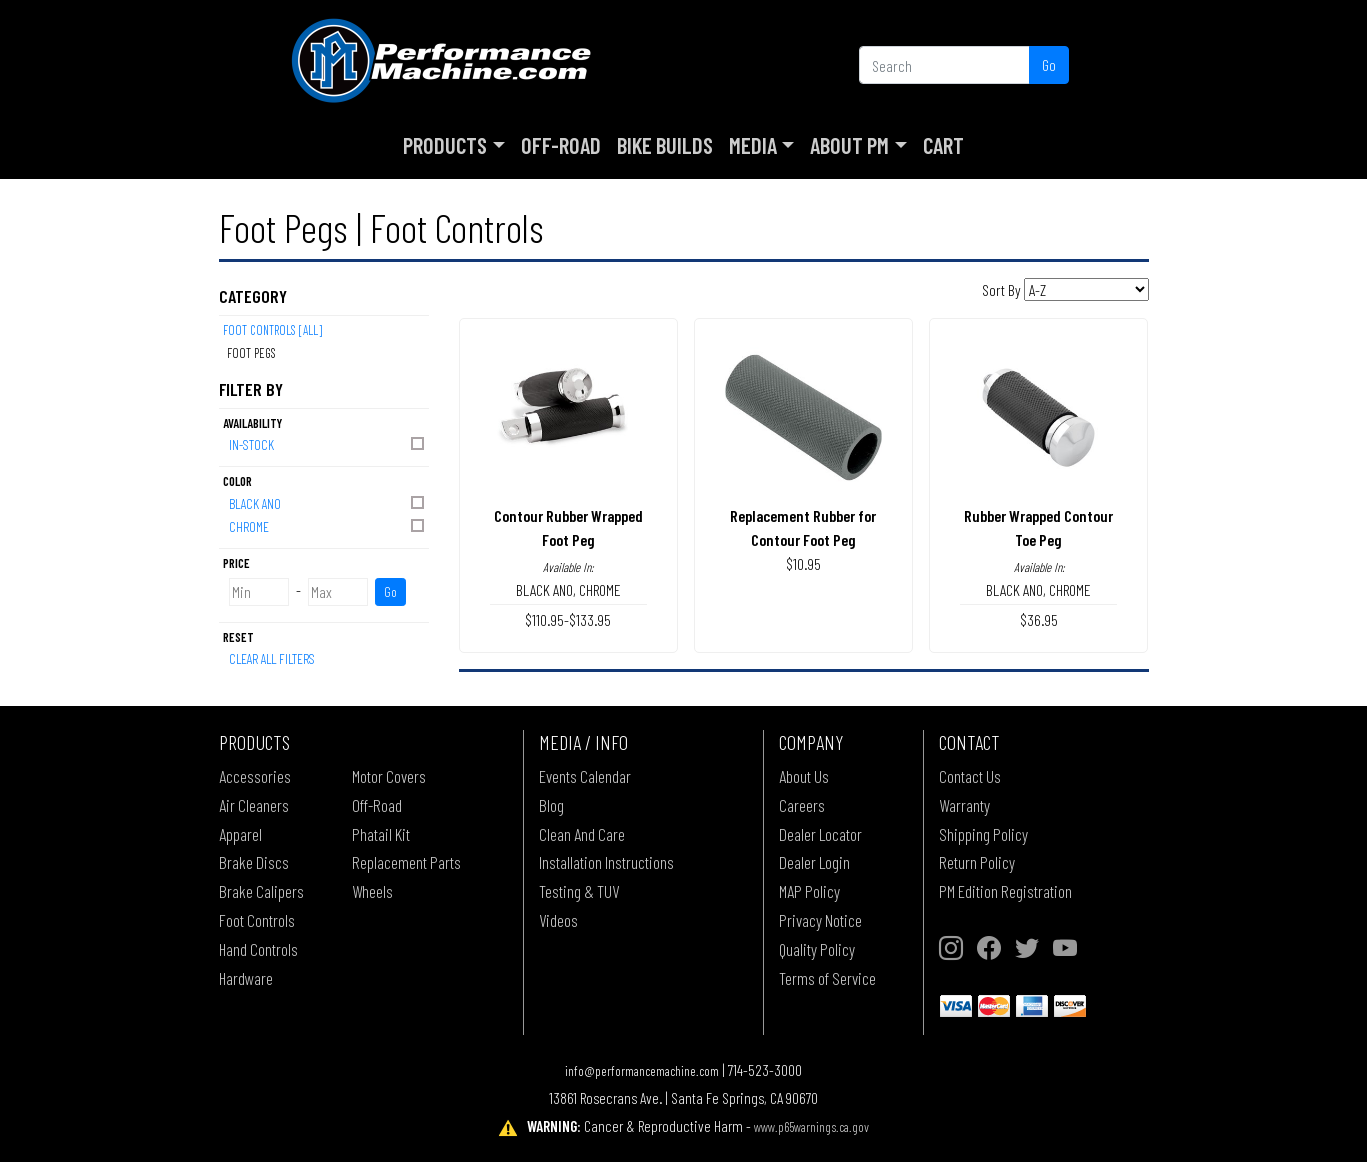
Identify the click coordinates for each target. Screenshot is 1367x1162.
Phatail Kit (381, 834)
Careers (802, 805)
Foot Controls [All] (272, 330)
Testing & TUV (579, 891)
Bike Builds (665, 145)
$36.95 (1039, 619)
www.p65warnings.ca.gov (811, 1126)
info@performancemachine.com (642, 1070)
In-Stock (328, 443)
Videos (558, 920)
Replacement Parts (406, 862)
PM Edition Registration (1005, 891)
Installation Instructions (606, 862)
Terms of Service (827, 978)
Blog (551, 805)
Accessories (255, 776)
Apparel (240, 834)
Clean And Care (582, 834)
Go (1049, 64)
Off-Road (561, 145)
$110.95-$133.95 (568, 619)
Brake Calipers (261, 891)
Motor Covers (389, 776)
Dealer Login (814, 862)
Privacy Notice (820, 920)
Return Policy (977, 862)
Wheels (372, 891)
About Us (804, 776)
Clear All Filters (272, 658)
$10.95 (803, 563)
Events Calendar (585, 776)
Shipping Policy (983, 834)
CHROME (328, 525)
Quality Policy (817, 949)
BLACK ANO (328, 502)
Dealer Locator (820, 834)
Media (753, 145)
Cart (943, 145)
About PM (849, 145)
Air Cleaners (254, 805)
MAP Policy (809, 891)
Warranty (964, 805)
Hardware (246, 978)
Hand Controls (258, 949)
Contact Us (970, 776)
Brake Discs (254, 862)
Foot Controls (257, 920)
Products (445, 145)
